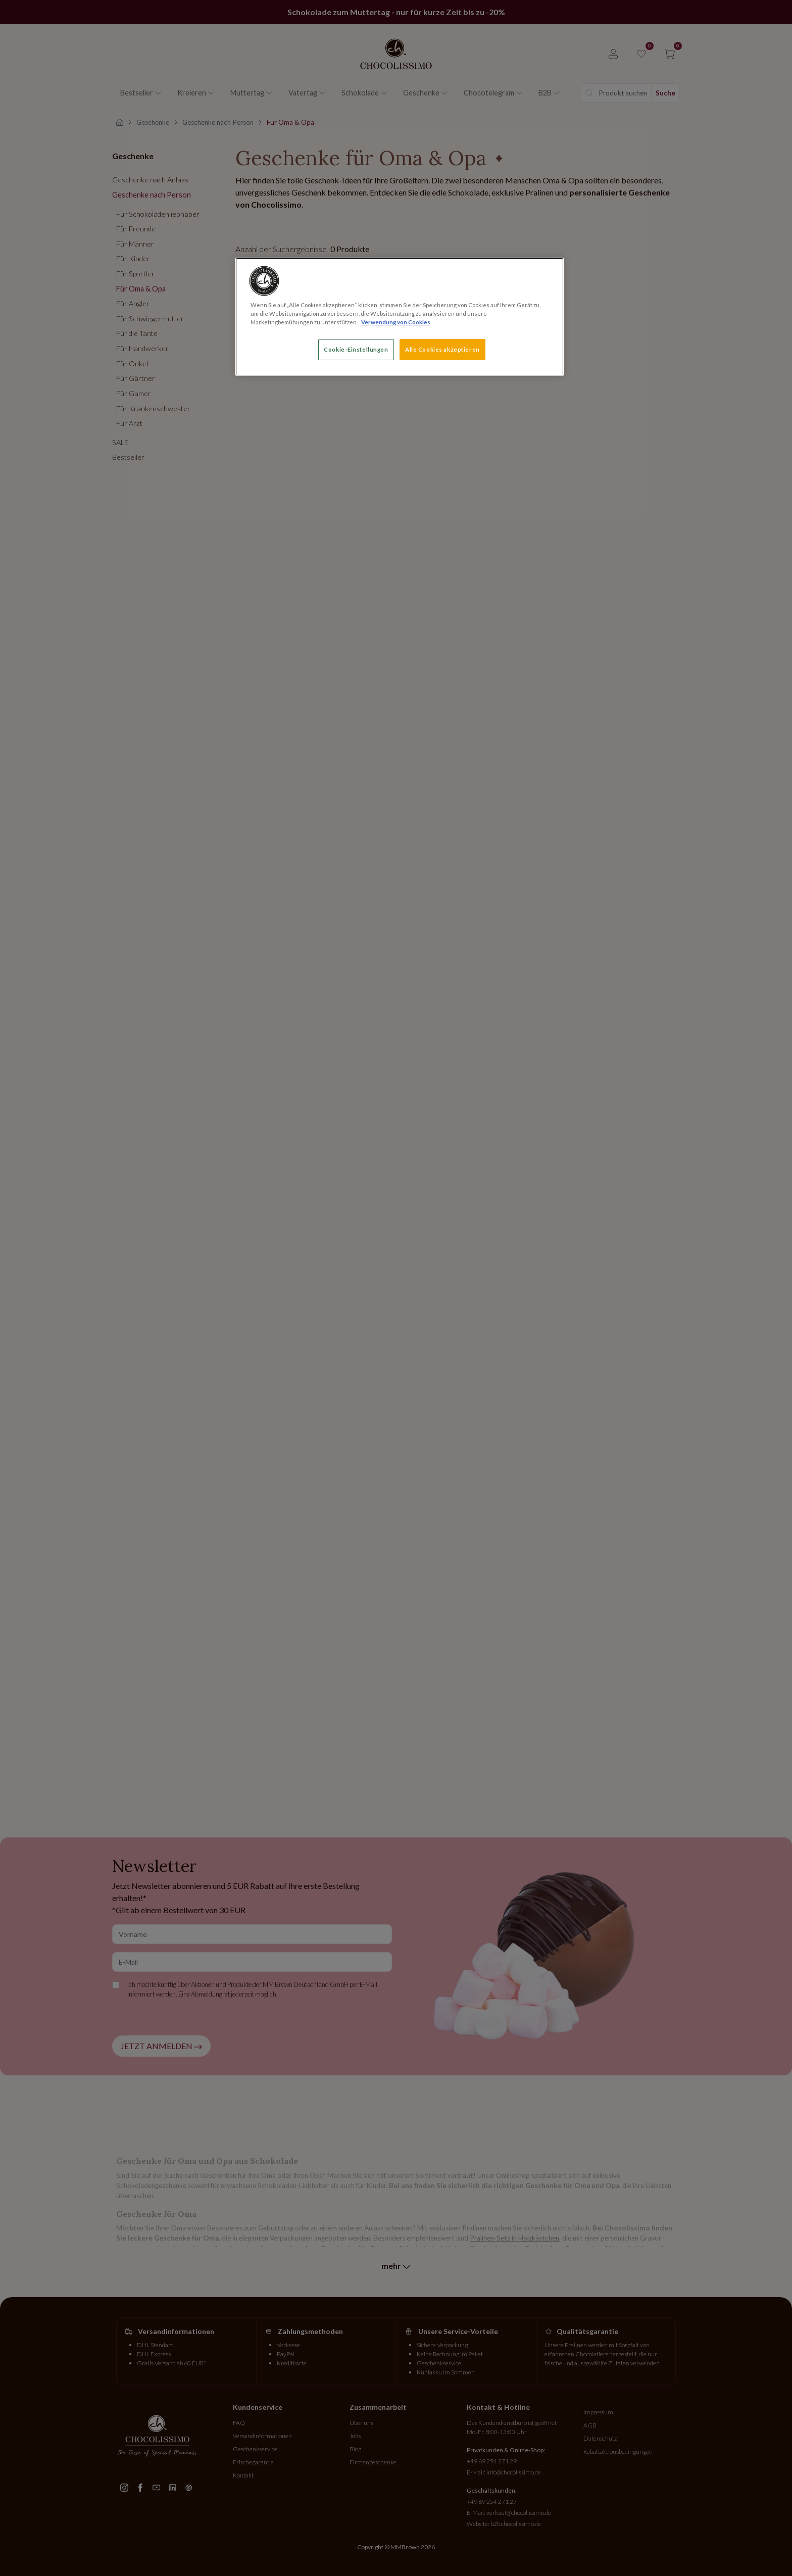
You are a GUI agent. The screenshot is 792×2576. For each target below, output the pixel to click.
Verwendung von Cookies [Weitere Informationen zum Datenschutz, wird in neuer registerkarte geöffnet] (395, 322)
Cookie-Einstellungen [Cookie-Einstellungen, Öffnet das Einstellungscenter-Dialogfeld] (356, 349)
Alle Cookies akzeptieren (442, 349)
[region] (399, 317)
